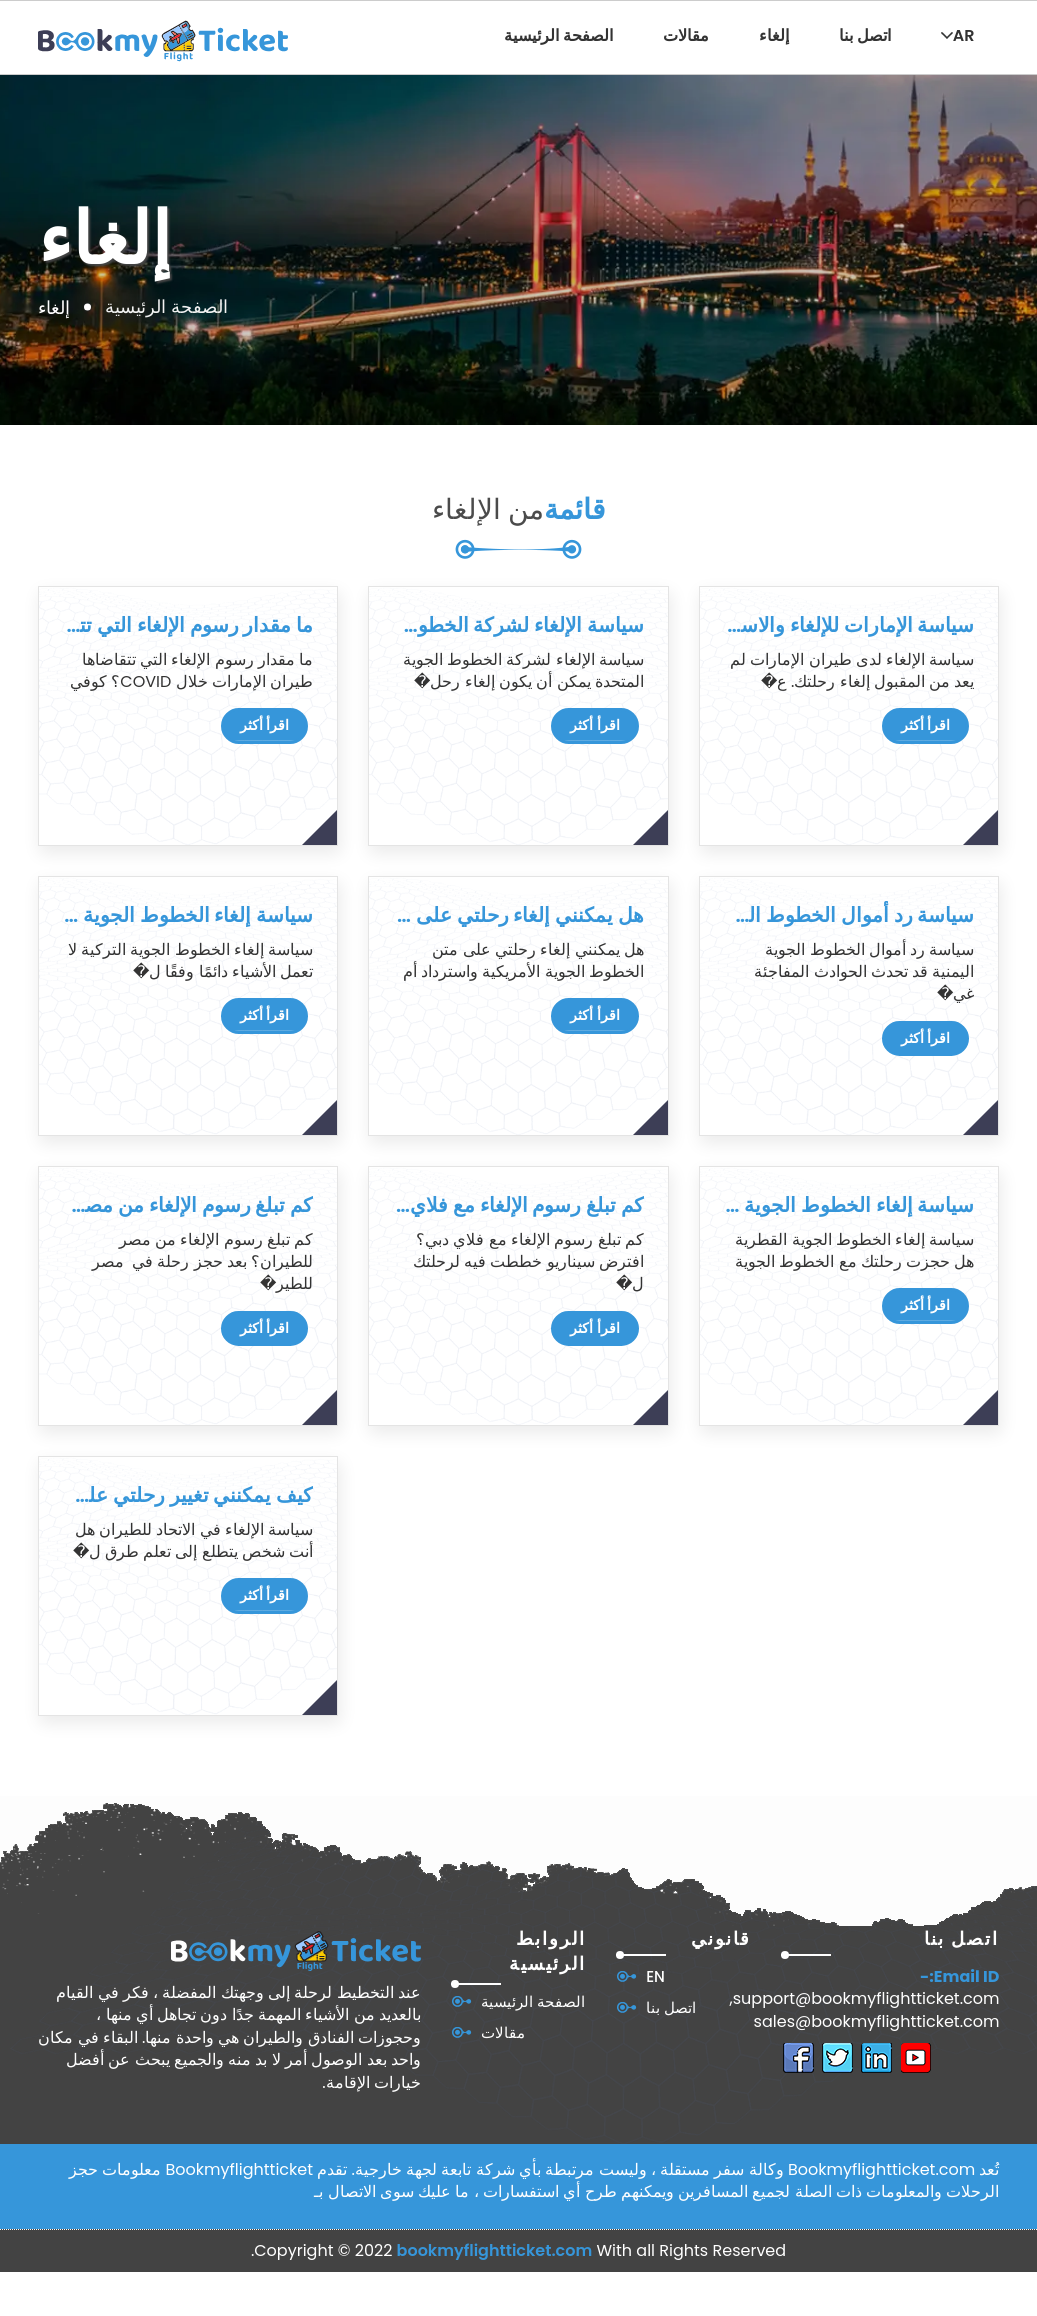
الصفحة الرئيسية (558, 35)
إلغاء (774, 35)
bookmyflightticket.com (495, 2250)
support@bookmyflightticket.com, (865, 1999)
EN (655, 1976)
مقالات (686, 35)
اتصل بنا (865, 35)
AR (958, 35)
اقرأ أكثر (264, 725)
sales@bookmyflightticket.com (877, 2022)
